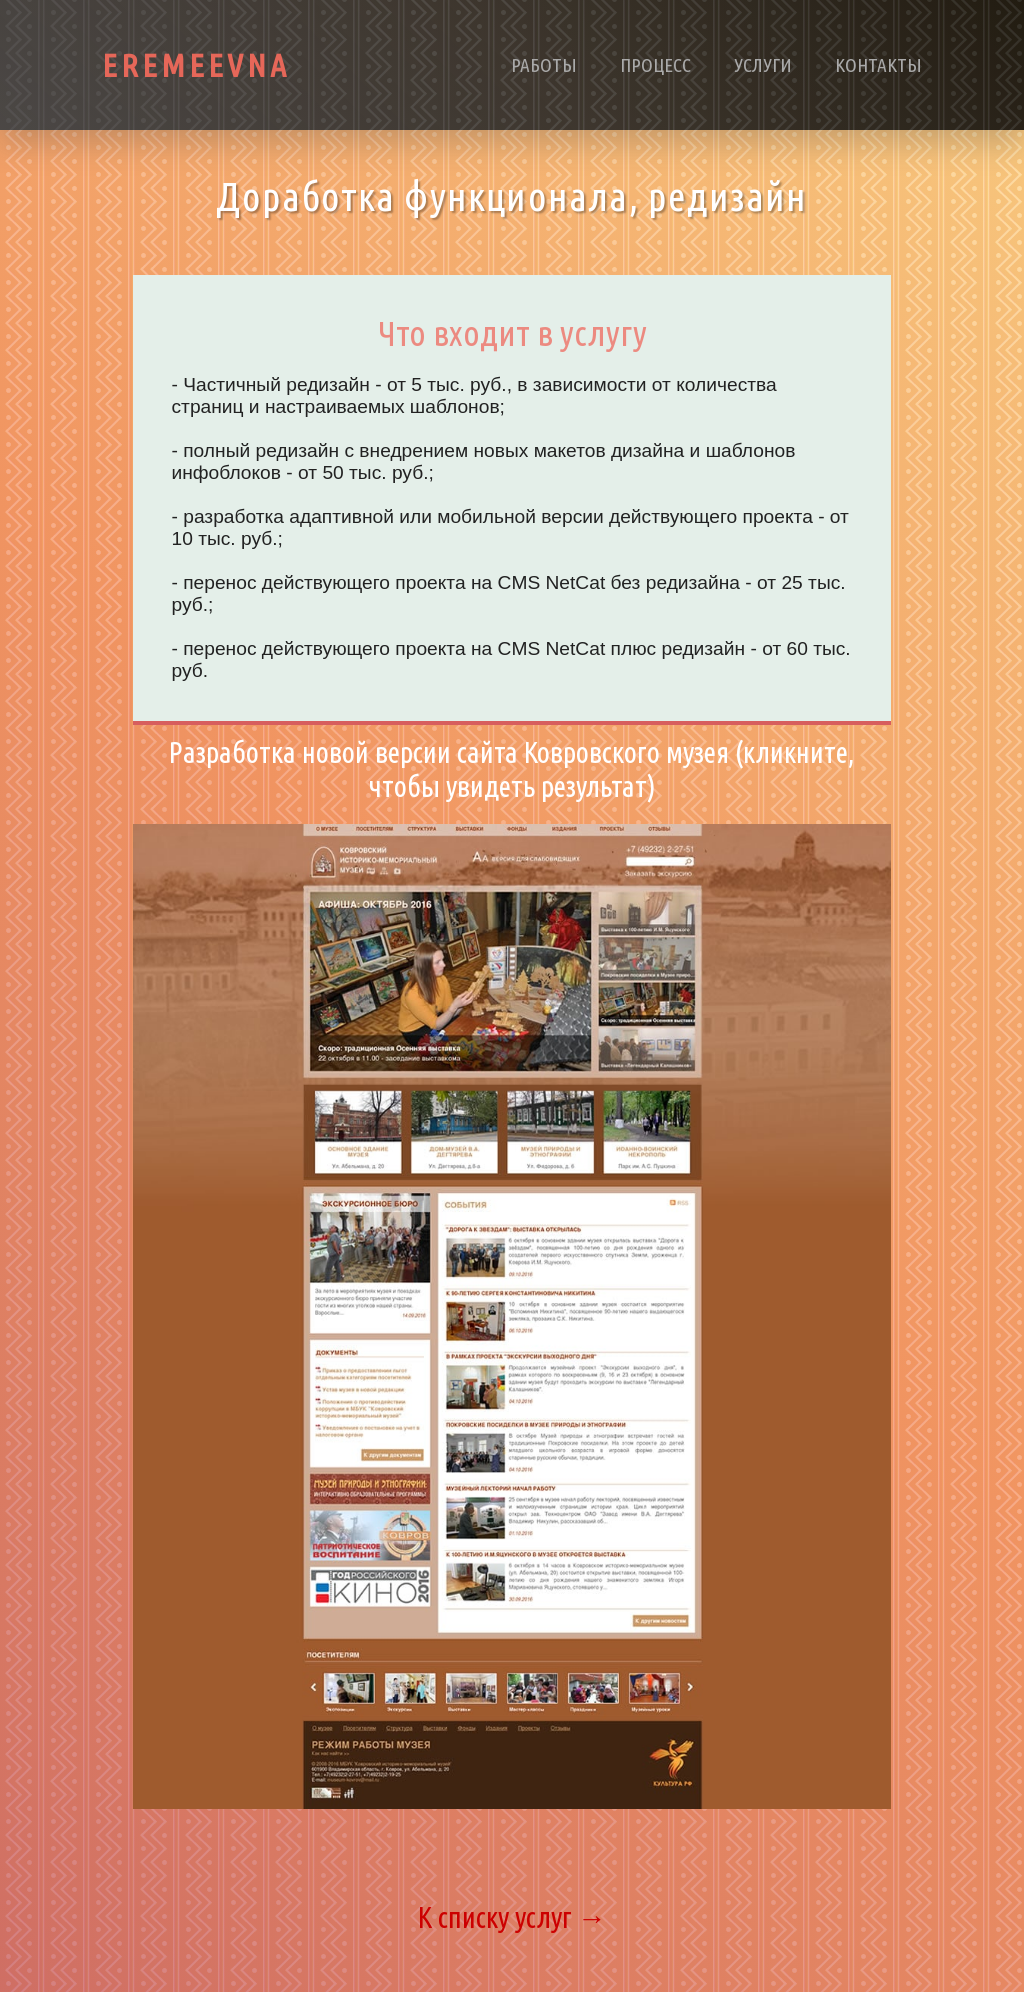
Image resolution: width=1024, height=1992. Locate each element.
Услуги (763, 65)
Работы (544, 65)
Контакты (878, 65)
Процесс (655, 65)
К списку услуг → (512, 1917)
